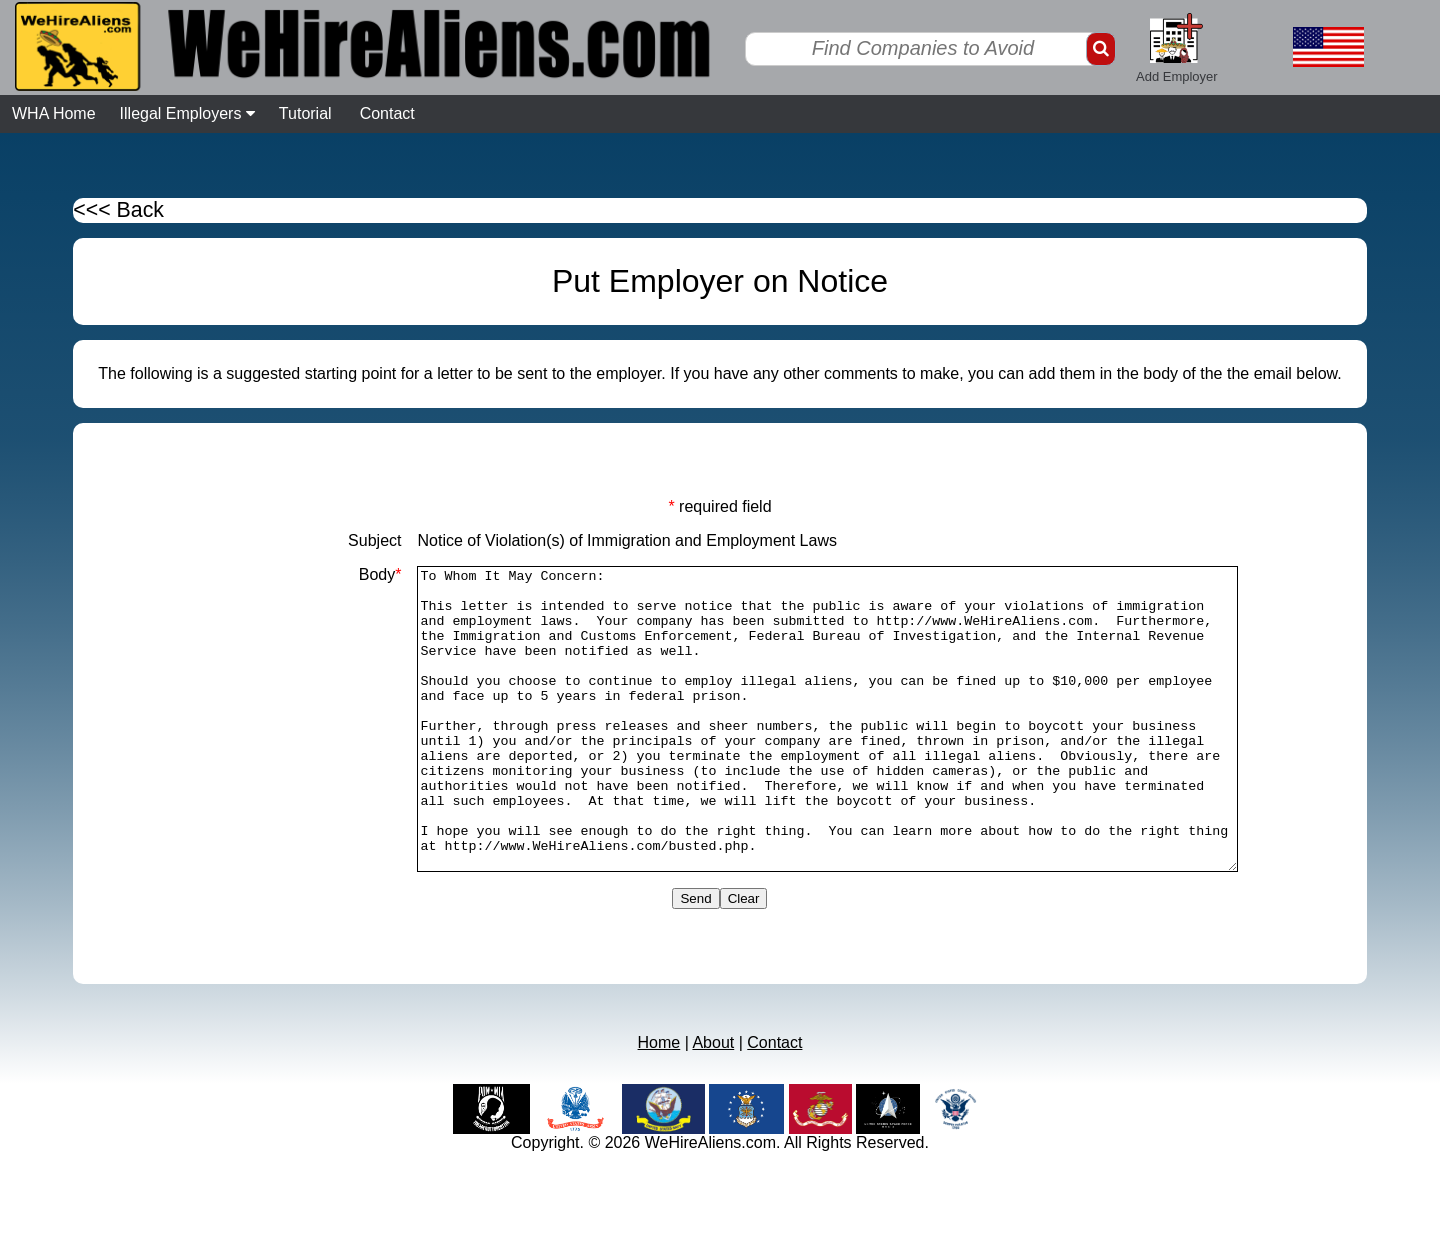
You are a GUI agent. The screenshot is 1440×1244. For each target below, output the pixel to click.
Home (659, 1102)
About (713, 1102)
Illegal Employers (187, 113)
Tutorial (305, 113)
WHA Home (54, 113)
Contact (387, 113)
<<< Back (118, 210)
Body (330, 574)
